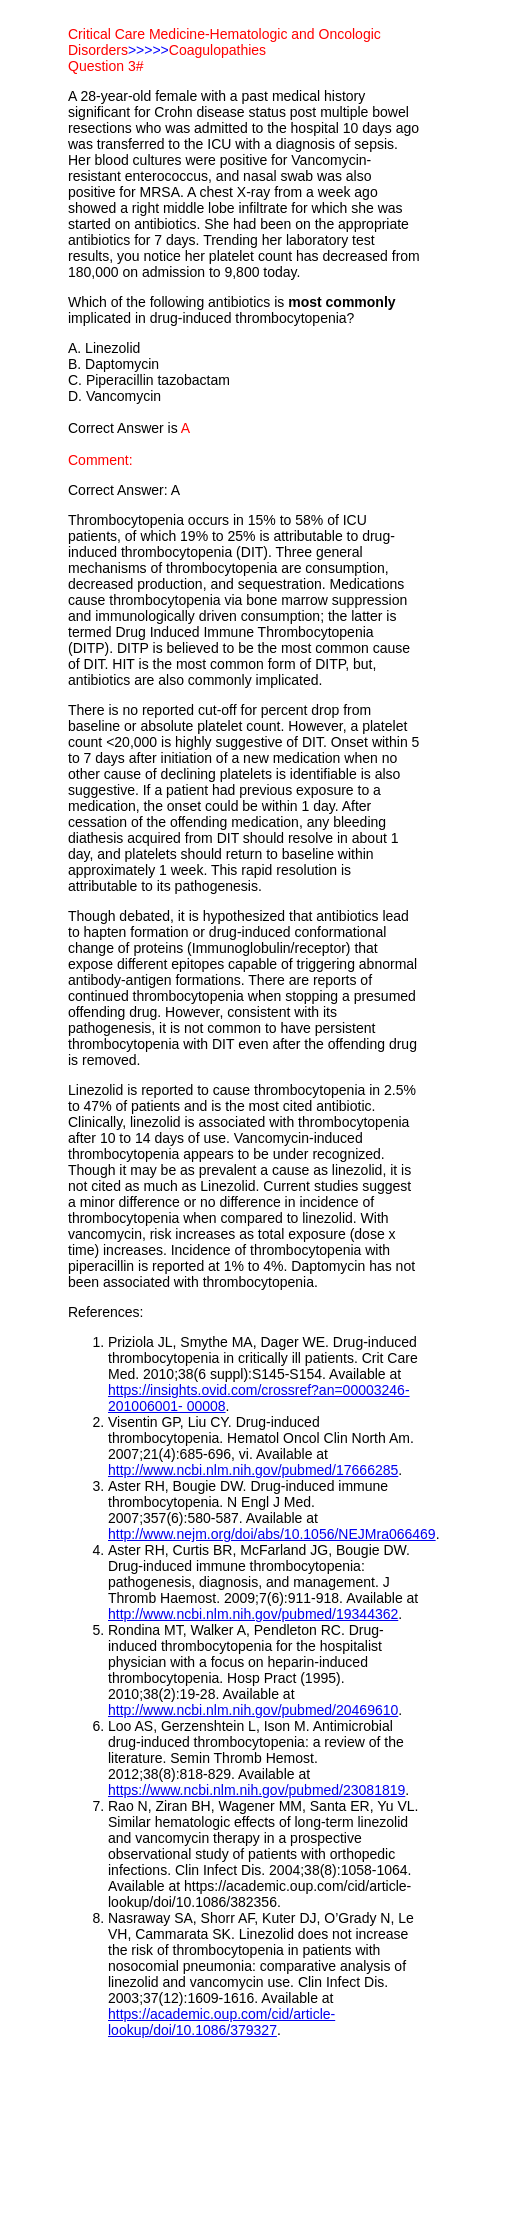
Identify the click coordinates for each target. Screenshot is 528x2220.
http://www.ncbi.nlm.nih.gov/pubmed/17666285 (253, 1470)
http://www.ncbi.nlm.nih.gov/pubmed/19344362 (253, 1614)
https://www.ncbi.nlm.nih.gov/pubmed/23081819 (256, 1790)
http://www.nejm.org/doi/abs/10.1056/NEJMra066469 (272, 1534)
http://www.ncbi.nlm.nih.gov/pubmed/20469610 (253, 1710)
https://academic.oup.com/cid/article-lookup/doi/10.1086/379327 (221, 2022)
